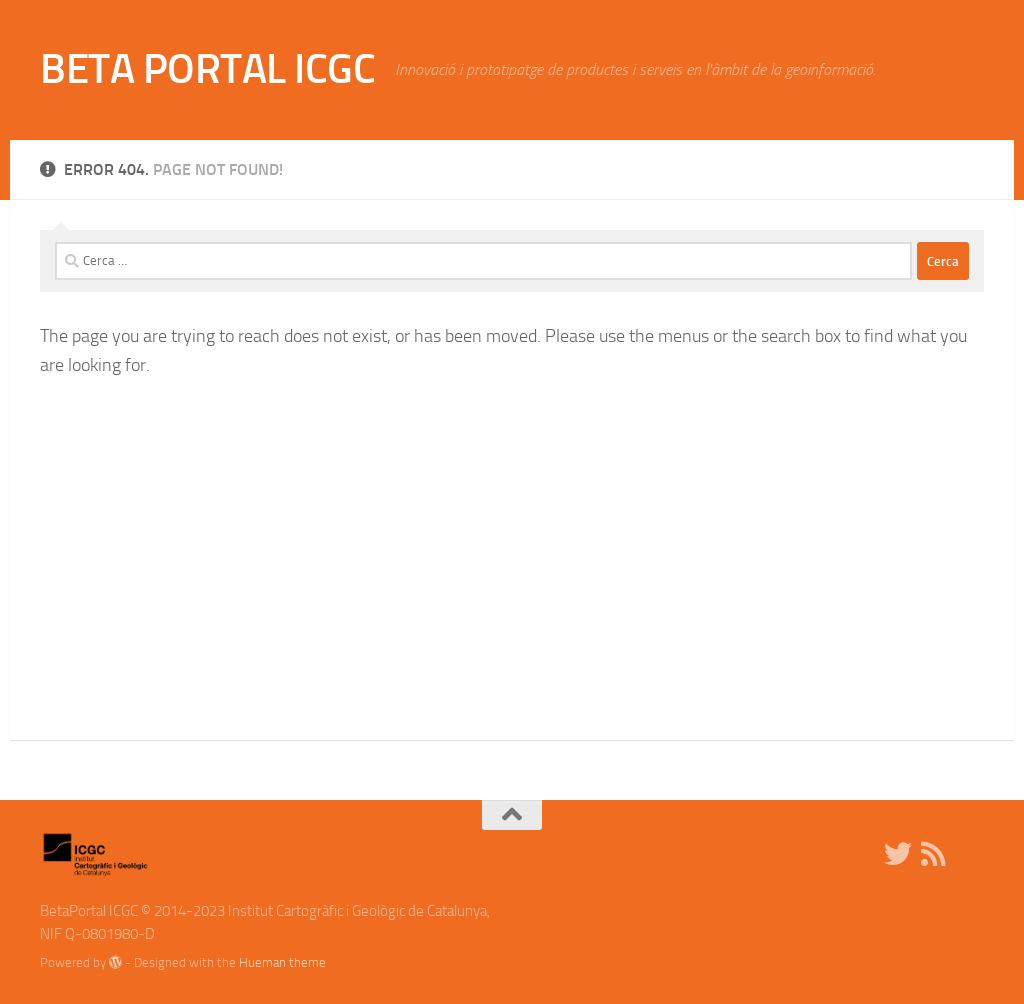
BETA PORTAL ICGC (207, 69)
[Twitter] (898, 854)
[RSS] (934, 854)
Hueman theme (282, 962)
